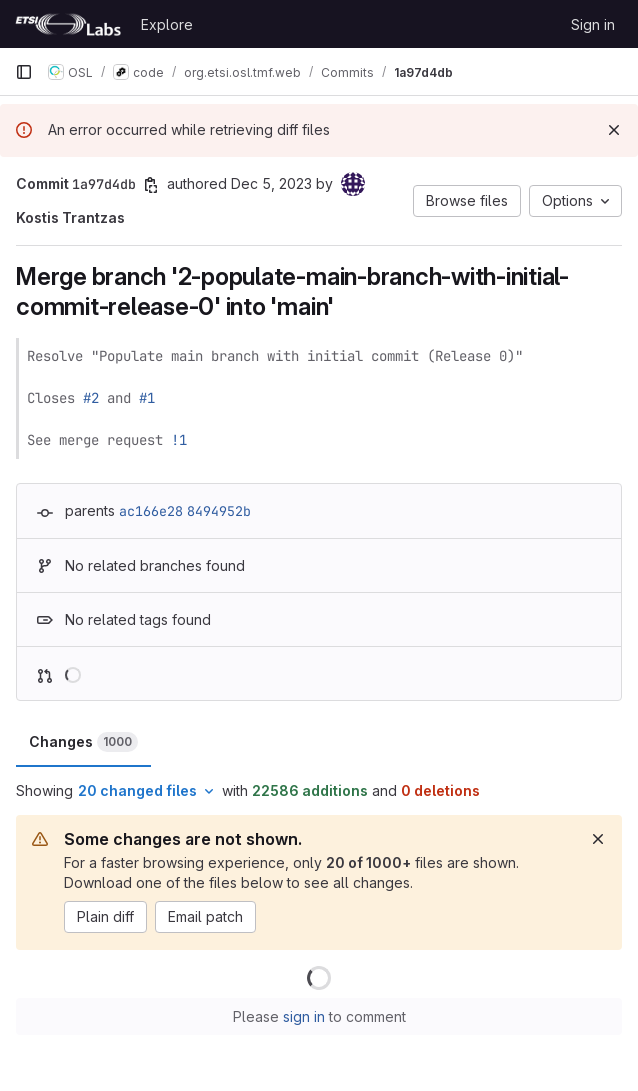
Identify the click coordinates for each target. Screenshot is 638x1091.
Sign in (593, 24)
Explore (167, 24)
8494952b (219, 511)
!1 (179, 440)
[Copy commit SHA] (151, 185)
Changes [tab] (83, 742)
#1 (147, 398)
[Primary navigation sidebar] (24, 72)
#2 (91, 398)
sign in (304, 1016)
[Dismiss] (614, 130)
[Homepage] (68, 24)
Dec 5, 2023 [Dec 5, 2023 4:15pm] (271, 183)
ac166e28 (151, 511)
